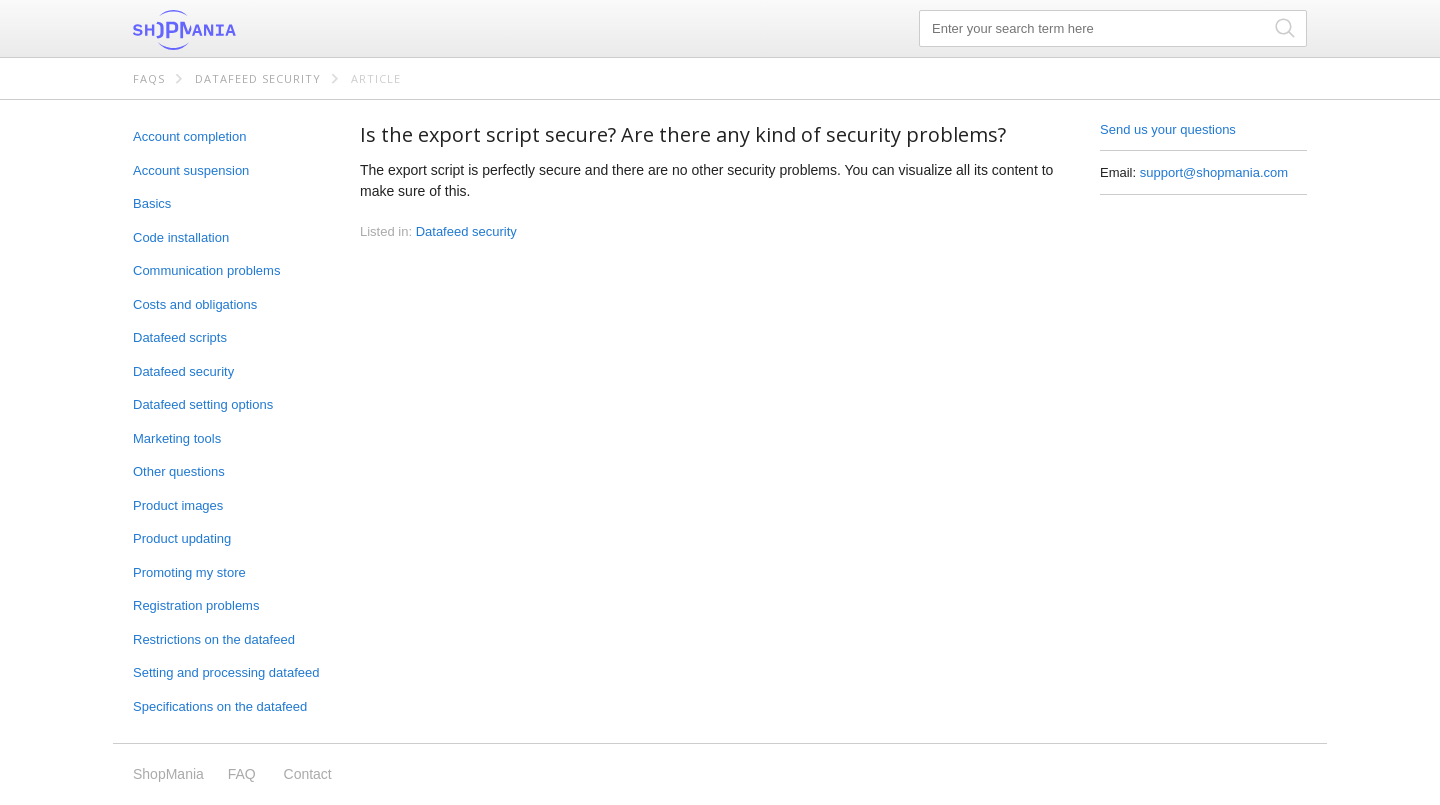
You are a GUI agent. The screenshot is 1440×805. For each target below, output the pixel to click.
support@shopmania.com (1214, 172)
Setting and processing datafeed (226, 672)
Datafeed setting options (203, 404)
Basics (152, 203)
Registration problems (196, 605)
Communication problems (206, 270)
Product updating (182, 538)
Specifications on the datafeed (220, 706)
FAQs (149, 78)
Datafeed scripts (180, 337)
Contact (308, 774)
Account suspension (191, 170)
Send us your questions (1168, 129)
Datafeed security (258, 78)
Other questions (179, 471)
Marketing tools (177, 438)
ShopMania (233, 30)
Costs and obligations (195, 304)
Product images (178, 505)
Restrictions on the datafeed (214, 639)
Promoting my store (189, 572)
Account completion (189, 136)
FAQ (242, 774)
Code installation (181, 237)
